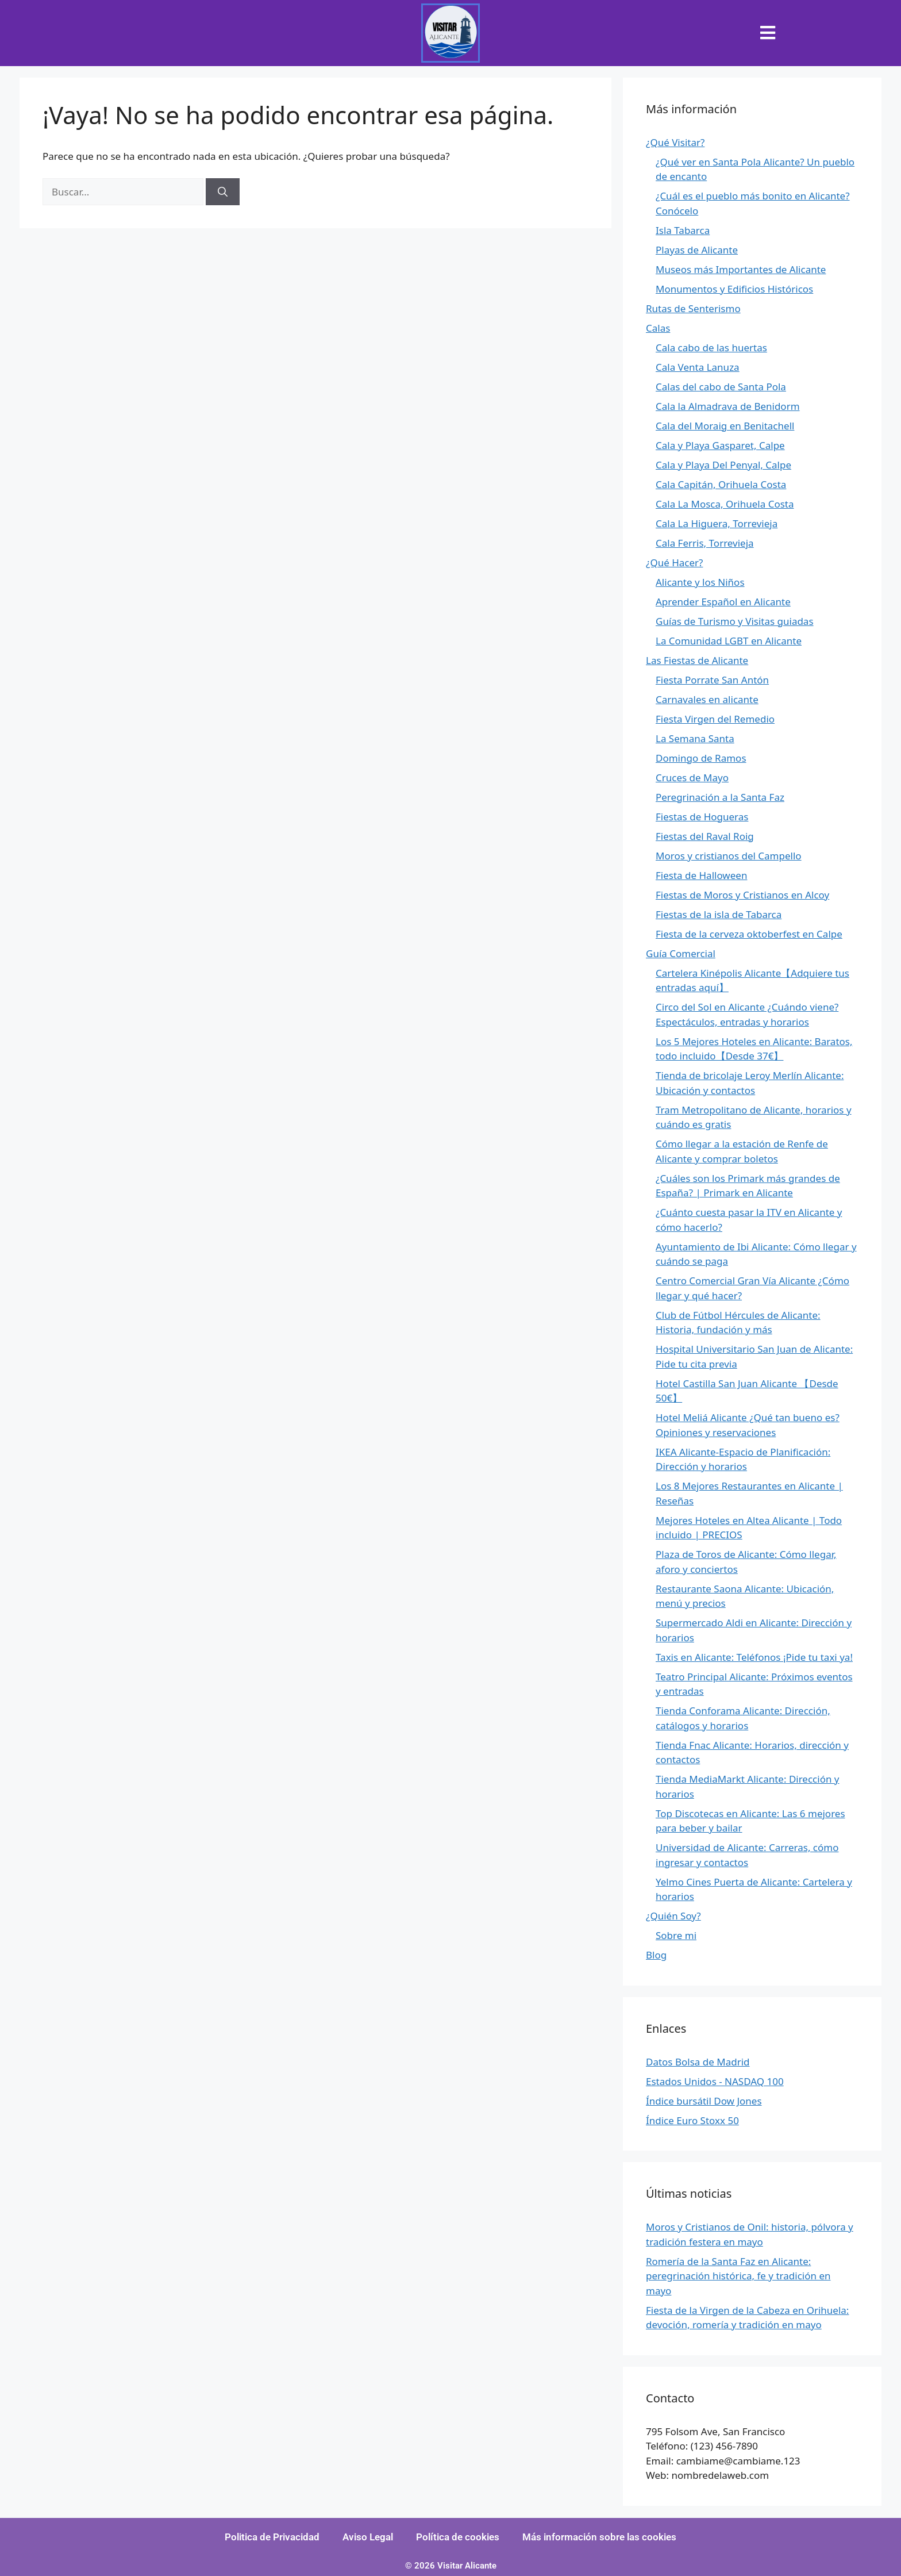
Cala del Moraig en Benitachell (725, 425)
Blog (656, 1954)
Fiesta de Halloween (701, 875)
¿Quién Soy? (673, 1915)
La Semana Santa (695, 738)
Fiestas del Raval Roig (705, 836)
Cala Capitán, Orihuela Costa (721, 484)
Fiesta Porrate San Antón (712, 679)
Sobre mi (676, 1935)
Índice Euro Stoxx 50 (692, 2120)
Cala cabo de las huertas (711, 347)
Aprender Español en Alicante (723, 601)
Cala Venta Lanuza (698, 367)
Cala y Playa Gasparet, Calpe (720, 445)
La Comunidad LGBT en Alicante (729, 640)
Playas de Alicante (697, 249)
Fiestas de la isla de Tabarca (718, 914)
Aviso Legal (367, 2537)
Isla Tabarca (683, 230)
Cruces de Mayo (692, 777)
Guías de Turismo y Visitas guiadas (735, 621)
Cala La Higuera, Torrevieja (716, 523)
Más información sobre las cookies (599, 2537)
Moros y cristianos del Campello (729, 855)
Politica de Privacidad (272, 2537)
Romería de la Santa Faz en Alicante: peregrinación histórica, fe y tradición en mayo (738, 2276)
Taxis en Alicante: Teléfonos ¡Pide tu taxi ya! (754, 1657)
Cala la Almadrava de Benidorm (728, 406)
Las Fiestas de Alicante (697, 660)
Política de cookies (457, 2537)
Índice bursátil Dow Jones (704, 2100)
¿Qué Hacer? (674, 562)
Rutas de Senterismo (693, 308)
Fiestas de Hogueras (702, 816)
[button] (768, 33)
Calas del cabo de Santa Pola (721, 386)
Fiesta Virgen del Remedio (715, 718)
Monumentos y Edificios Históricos (734, 288)
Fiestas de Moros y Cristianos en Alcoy (742, 894)
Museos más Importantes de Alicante (741, 269)
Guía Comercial (680, 953)
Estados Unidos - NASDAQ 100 (715, 2081)
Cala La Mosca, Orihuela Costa (725, 503)
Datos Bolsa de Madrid (698, 2061)
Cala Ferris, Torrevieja (705, 543)
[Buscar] (223, 192)
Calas (658, 328)
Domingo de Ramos (701, 758)
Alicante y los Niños (700, 582)
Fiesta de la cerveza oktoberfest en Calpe (749, 933)
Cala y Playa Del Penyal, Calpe (723, 464)
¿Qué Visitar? (675, 142)
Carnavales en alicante (707, 699)
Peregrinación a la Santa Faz (720, 797)
